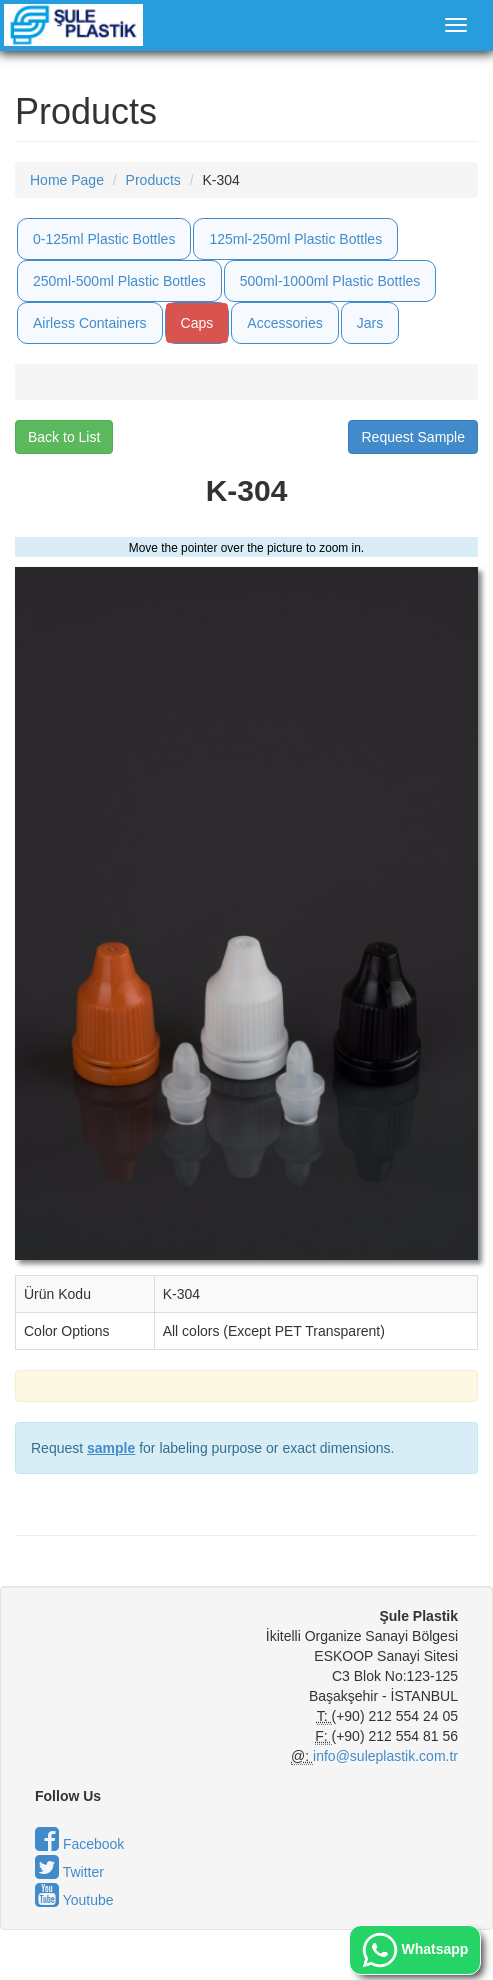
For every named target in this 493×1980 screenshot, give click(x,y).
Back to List (64, 437)
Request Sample (413, 437)
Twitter (69, 1872)
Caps (197, 323)
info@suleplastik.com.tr (385, 1756)
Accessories (284, 323)
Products (153, 180)
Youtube (74, 1900)
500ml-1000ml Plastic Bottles (330, 281)
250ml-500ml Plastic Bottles (119, 281)
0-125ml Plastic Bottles (104, 239)
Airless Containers (90, 323)
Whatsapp (415, 1950)
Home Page (67, 180)
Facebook (79, 1844)
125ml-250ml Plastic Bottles (295, 239)
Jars (370, 323)
